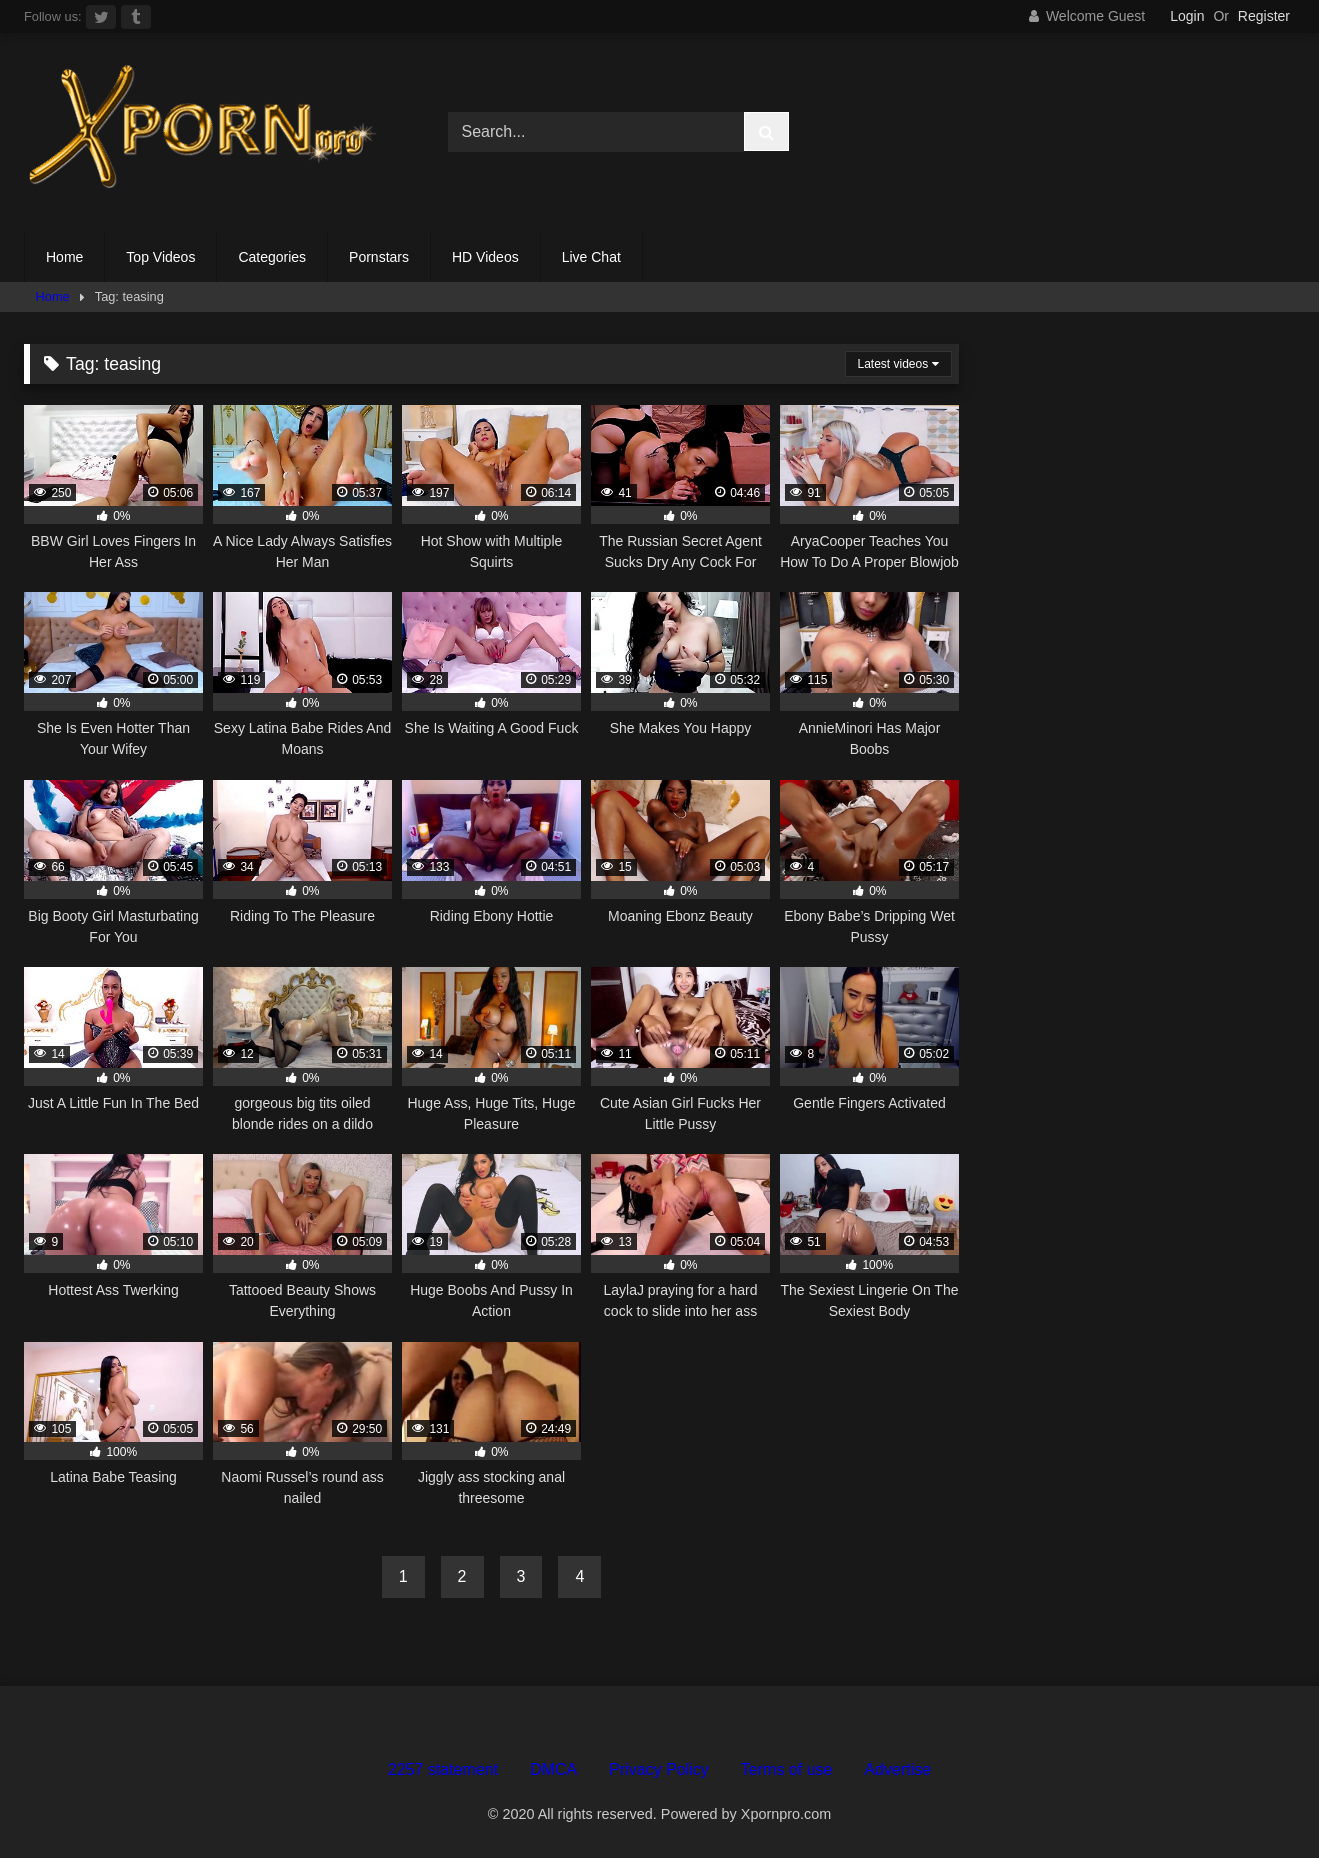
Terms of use (787, 1769)
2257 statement (443, 1769)
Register (1264, 16)
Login (1187, 16)
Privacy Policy (659, 1769)
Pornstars (379, 257)
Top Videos (160, 257)
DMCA (553, 1769)
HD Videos (485, 257)
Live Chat (591, 257)
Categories (272, 257)
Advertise (897, 1769)
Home (64, 257)
